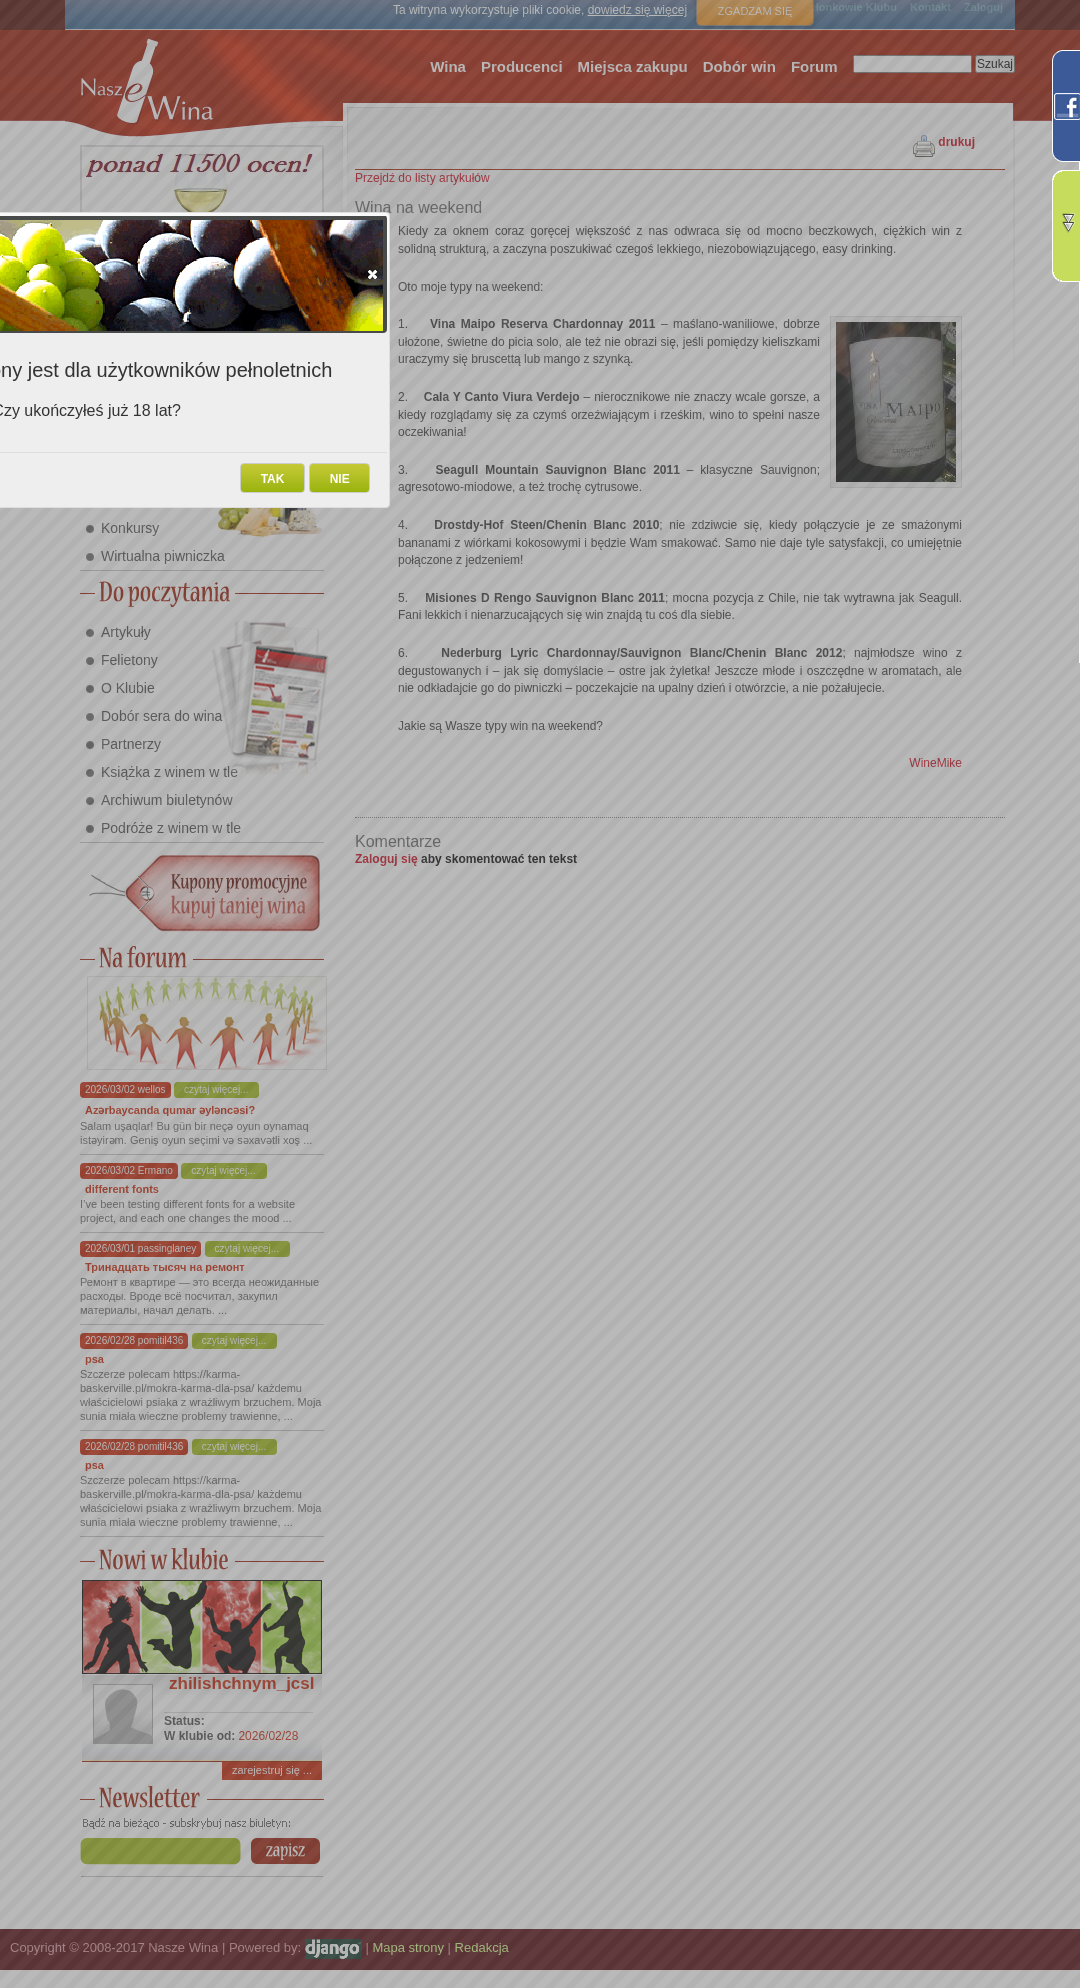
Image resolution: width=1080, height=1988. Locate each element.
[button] (372, 274)
